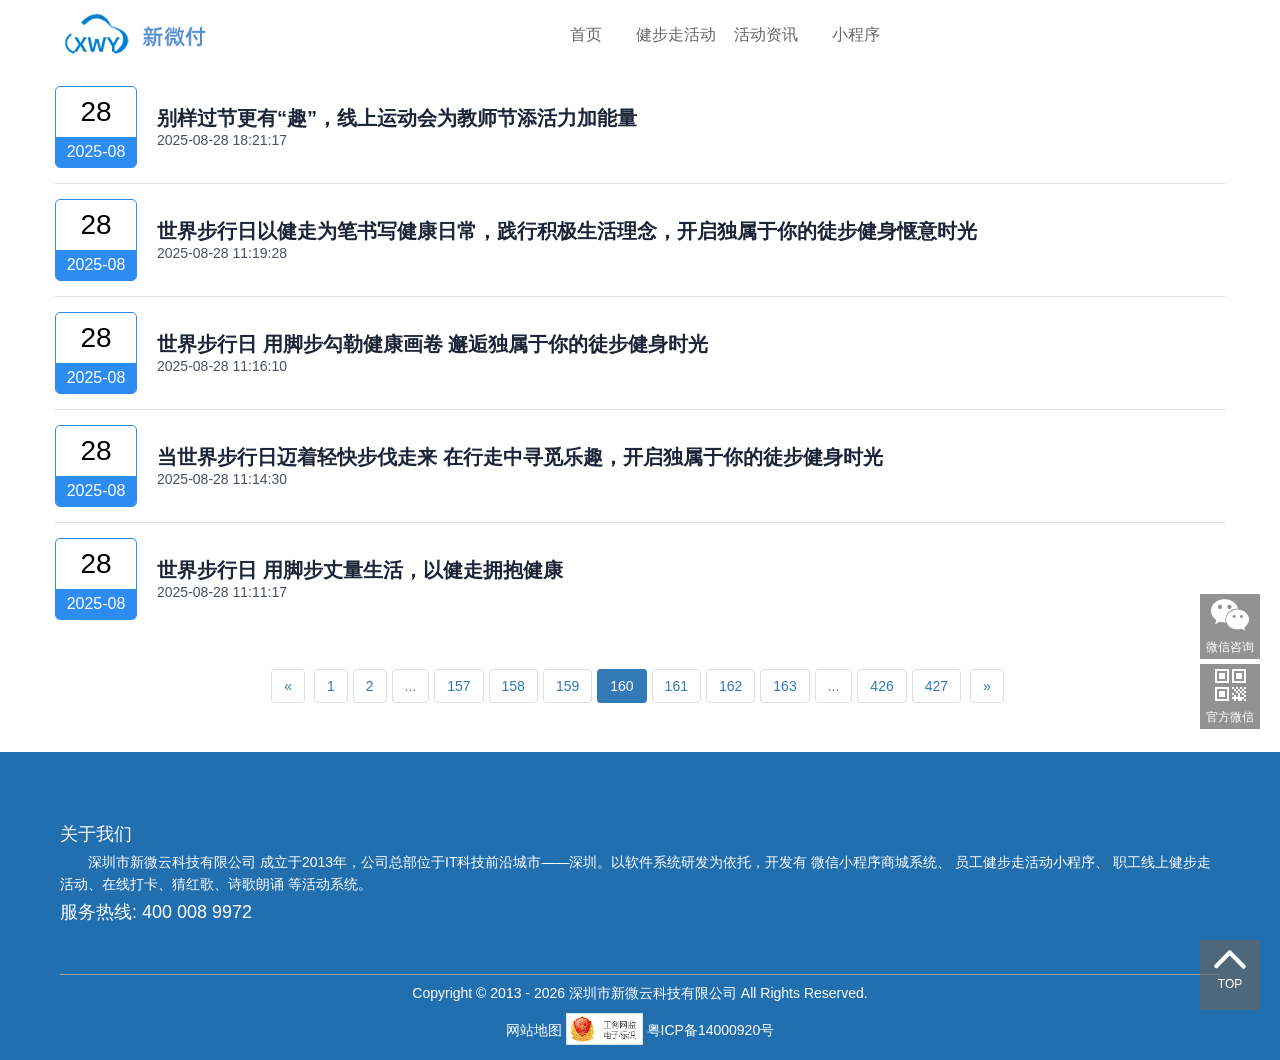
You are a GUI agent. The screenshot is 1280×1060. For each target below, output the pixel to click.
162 (730, 686)
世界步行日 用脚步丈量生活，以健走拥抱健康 (360, 570)
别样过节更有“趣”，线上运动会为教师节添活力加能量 (397, 118)
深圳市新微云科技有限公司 (174, 862)
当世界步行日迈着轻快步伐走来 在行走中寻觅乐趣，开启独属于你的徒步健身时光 (520, 457)
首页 (586, 34)
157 (458, 686)
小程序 (856, 34)
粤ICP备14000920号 (711, 1030)
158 (513, 686)
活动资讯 (766, 34)
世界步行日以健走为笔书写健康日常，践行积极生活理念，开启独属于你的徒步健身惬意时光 (567, 231)
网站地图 (536, 1030)
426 (881, 686)
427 (936, 686)
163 (784, 686)
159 (567, 686)
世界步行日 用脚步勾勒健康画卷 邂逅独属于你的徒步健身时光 (432, 344)
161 (676, 686)
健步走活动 (676, 34)
